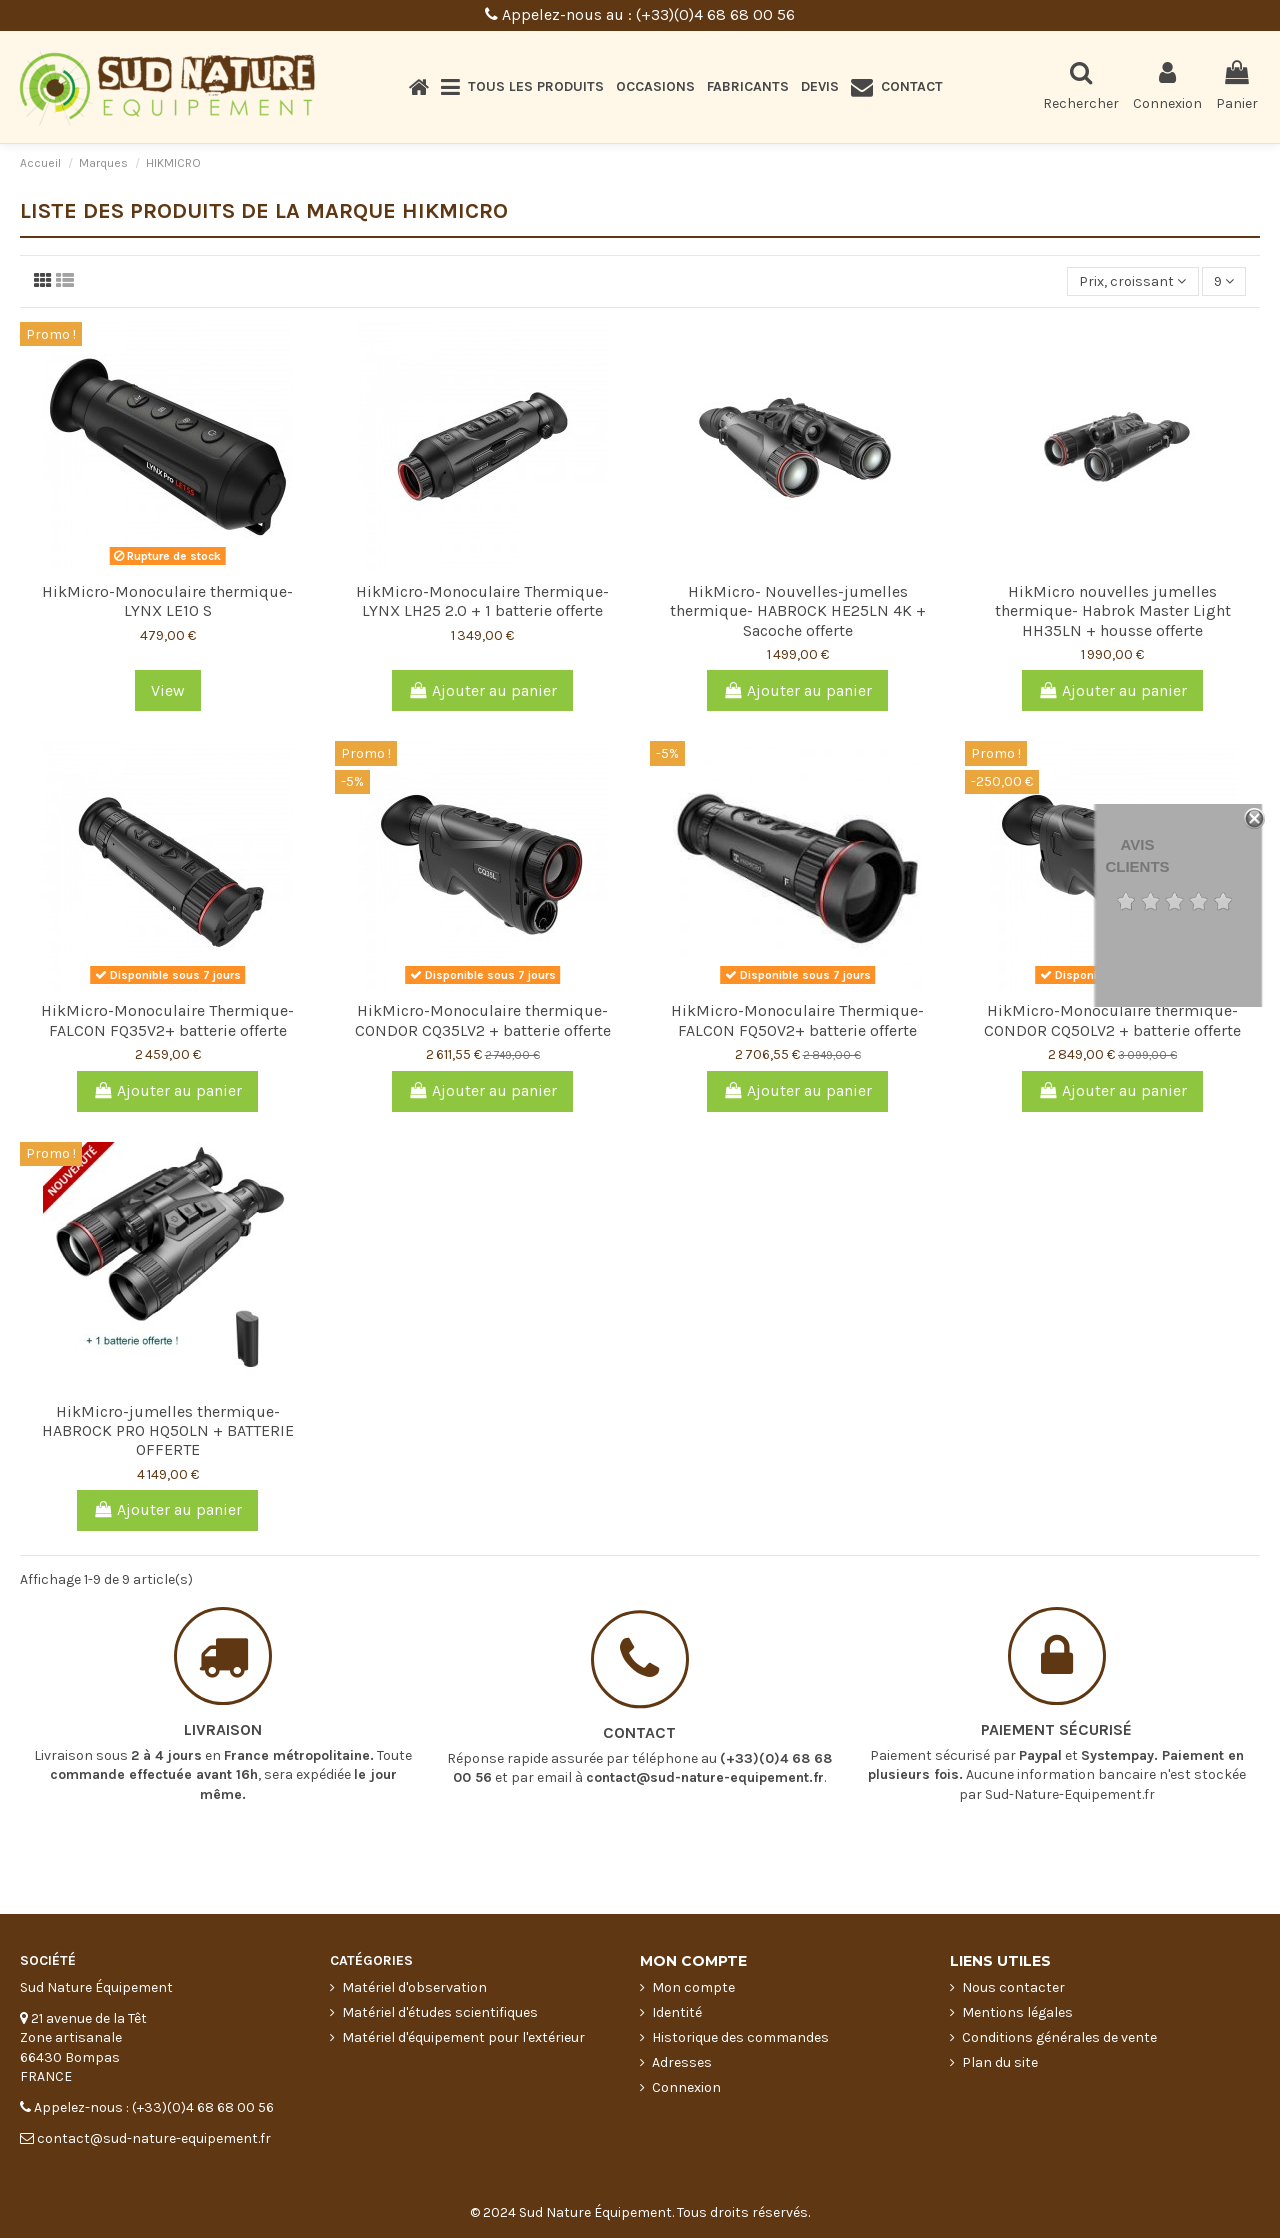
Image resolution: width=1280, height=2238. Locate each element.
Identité (677, 2012)
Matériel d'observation (414, 1987)
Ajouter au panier (483, 690)
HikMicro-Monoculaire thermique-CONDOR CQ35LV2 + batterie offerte (483, 1020)
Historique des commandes (740, 2037)
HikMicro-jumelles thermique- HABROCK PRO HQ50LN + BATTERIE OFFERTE (168, 1430)
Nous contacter (1013, 1987)
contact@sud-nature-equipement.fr (705, 1713)
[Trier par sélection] (1132, 281)
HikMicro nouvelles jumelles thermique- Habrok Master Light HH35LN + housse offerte (1113, 610)
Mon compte (693, 1987)
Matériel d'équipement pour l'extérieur (463, 2037)
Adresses (682, 2062)
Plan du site (1000, 2062)
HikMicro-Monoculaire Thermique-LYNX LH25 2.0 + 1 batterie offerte (482, 601)
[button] (522, 87)
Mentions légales (1017, 2012)
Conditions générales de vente (1059, 2037)
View (168, 690)
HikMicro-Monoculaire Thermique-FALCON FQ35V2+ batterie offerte (167, 1020)
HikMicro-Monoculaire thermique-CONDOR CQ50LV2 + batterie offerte (1112, 1020)
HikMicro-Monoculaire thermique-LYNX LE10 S (167, 601)
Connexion (686, 2087)
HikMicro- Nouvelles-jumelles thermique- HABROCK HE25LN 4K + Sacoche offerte (798, 610)
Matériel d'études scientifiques (440, 2012)
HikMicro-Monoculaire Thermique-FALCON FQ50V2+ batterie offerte (797, 1020)
